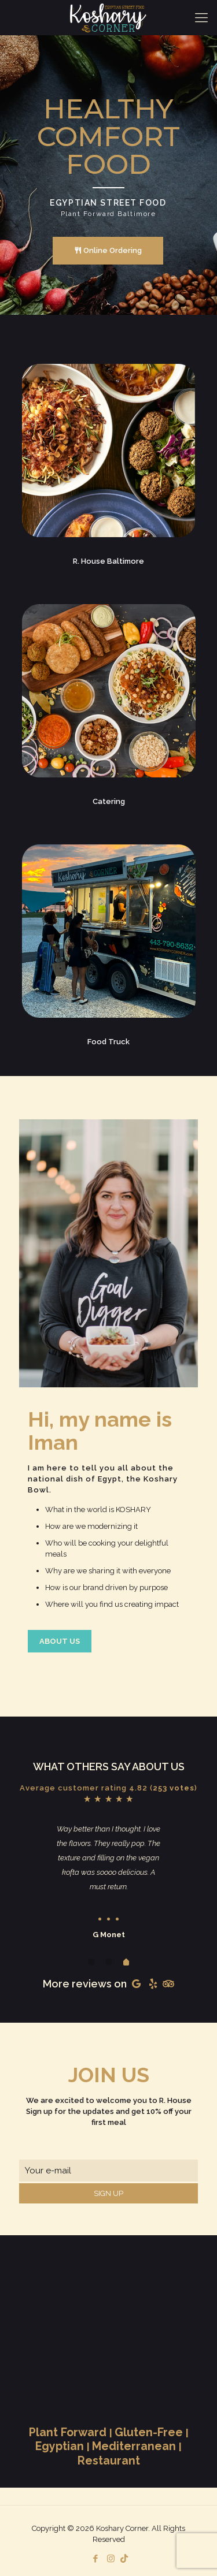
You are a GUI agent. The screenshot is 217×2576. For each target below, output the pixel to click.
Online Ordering (108, 251)
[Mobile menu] (201, 17)
